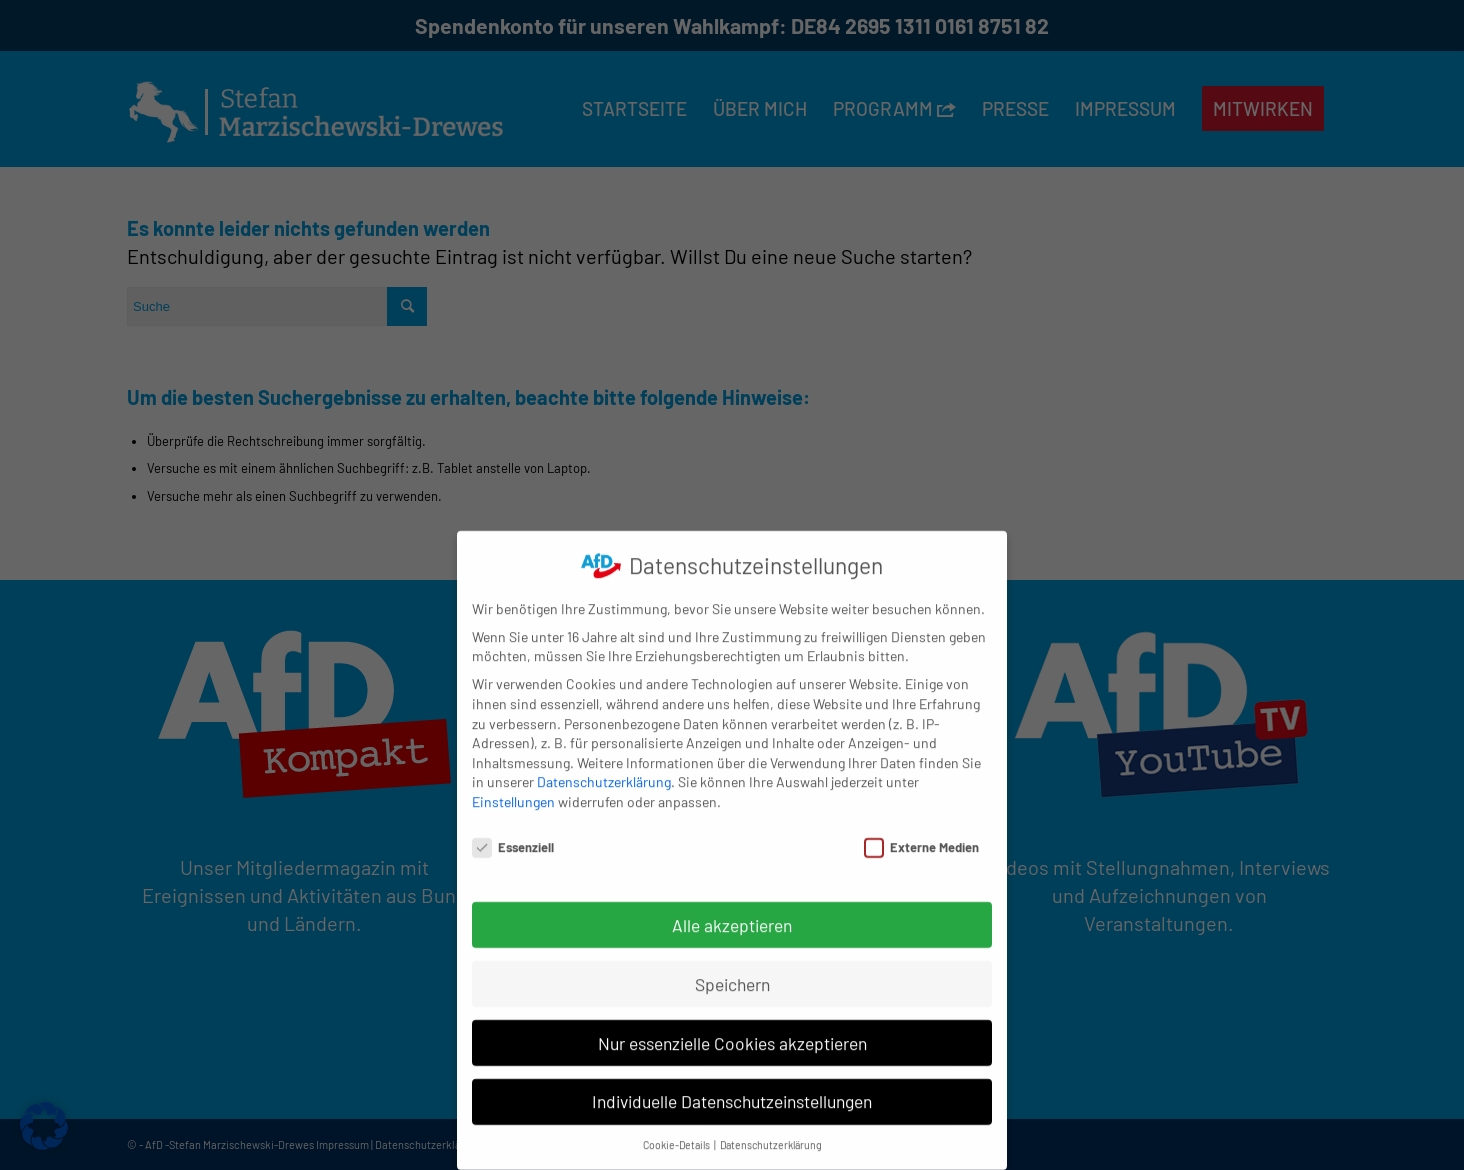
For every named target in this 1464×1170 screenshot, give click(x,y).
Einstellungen (513, 782)
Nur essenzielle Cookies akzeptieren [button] (732, 1024)
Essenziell (513, 828)
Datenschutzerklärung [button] (771, 1126)
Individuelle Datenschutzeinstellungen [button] (732, 1083)
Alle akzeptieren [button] (732, 906)
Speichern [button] (732, 965)
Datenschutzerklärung (604, 763)
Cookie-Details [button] (677, 1126)
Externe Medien (921, 828)
